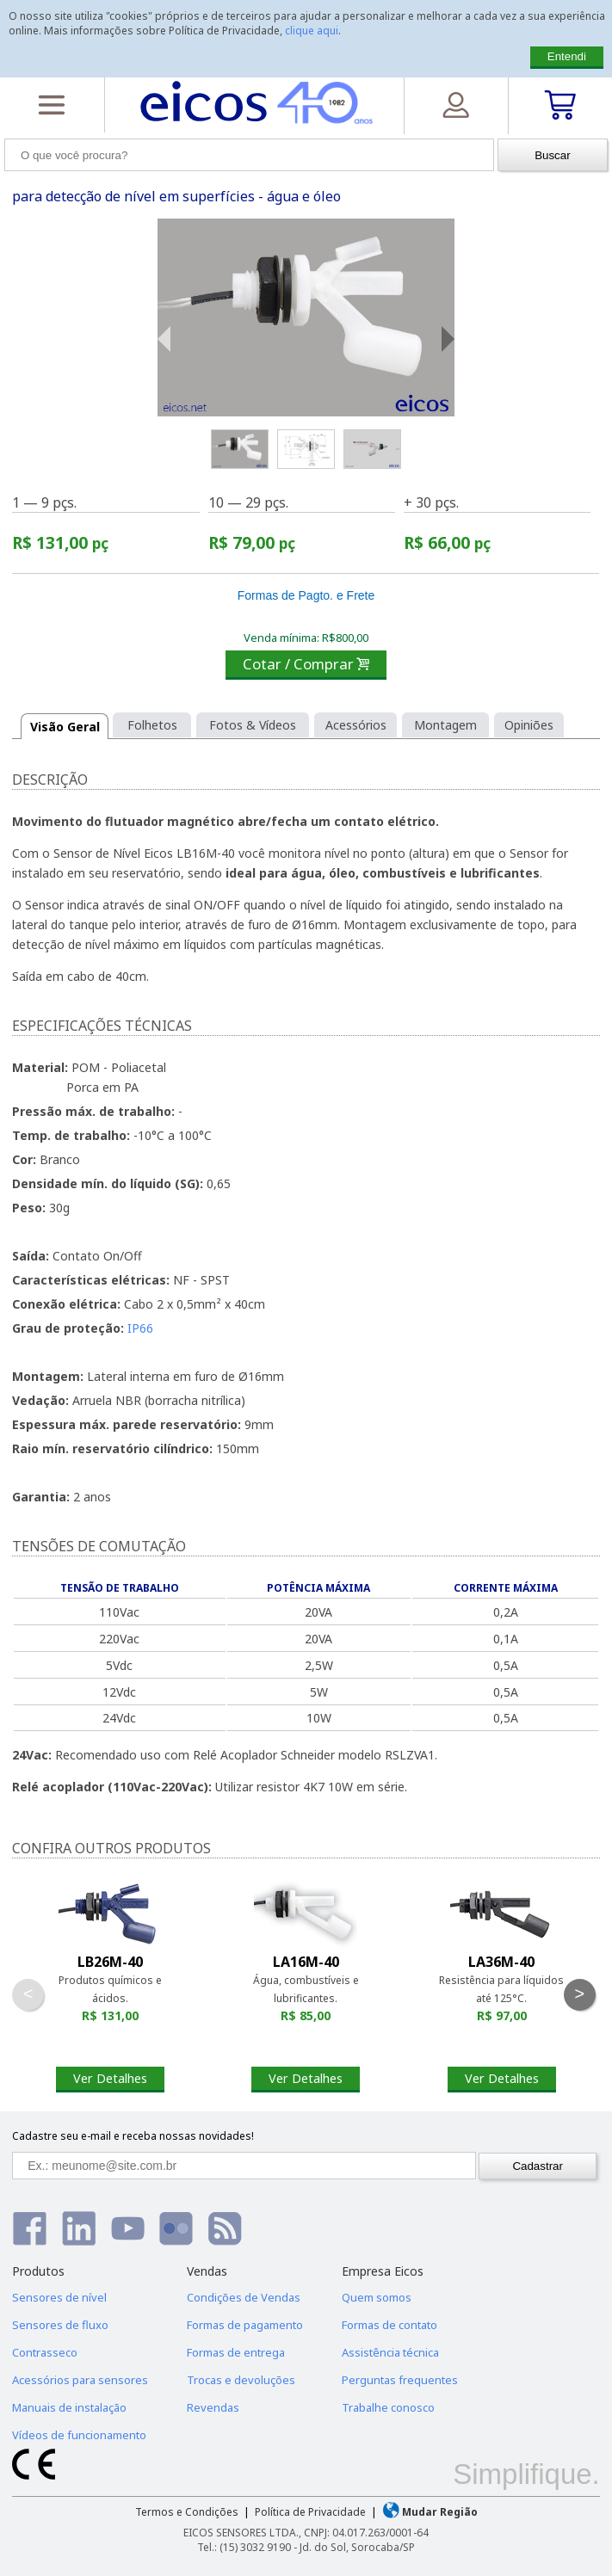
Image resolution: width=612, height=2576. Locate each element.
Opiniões (528, 725)
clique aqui (311, 30)
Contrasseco (44, 2352)
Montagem (445, 725)
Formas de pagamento (245, 2325)
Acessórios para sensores (80, 2380)
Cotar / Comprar (306, 664)
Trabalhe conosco (388, 2407)
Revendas (213, 2407)
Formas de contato (389, 2325)
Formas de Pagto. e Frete (306, 595)
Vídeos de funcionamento (79, 2435)
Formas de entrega (236, 2352)
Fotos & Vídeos (252, 725)
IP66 (140, 1328)
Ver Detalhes (110, 2078)
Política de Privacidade (310, 2512)
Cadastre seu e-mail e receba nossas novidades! (133, 2136)
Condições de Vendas (243, 2297)
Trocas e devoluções (241, 2380)
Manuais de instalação (69, 2407)
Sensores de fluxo (60, 2325)
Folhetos (152, 725)
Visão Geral (65, 726)
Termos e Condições (186, 2512)
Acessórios (355, 725)
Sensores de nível (59, 2297)
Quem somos (376, 2297)
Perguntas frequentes (400, 2380)
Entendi (566, 56)
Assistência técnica (390, 2352)
